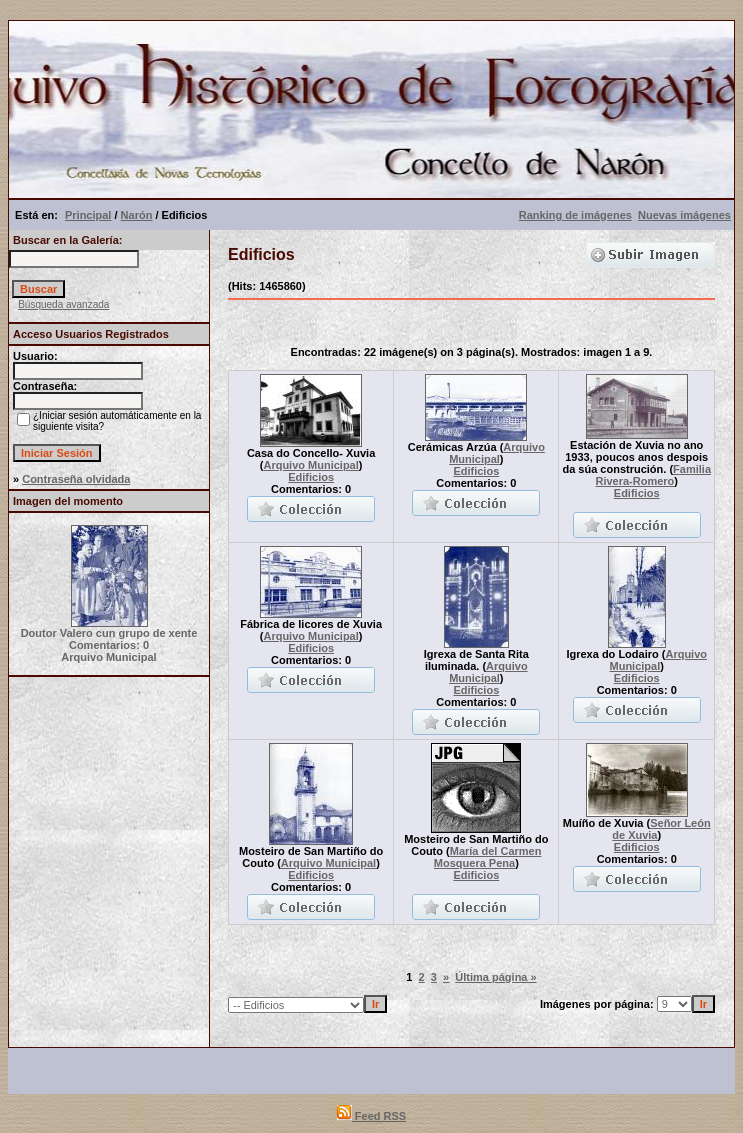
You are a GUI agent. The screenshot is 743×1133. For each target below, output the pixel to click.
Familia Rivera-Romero (653, 475)
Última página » (495, 977)
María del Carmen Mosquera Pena (488, 857)
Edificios (311, 477)
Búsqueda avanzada (63, 304)
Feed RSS (371, 1116)
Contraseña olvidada (76, 479)
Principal (88, 215)
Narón (137, 215)
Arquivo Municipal (310, 465)
